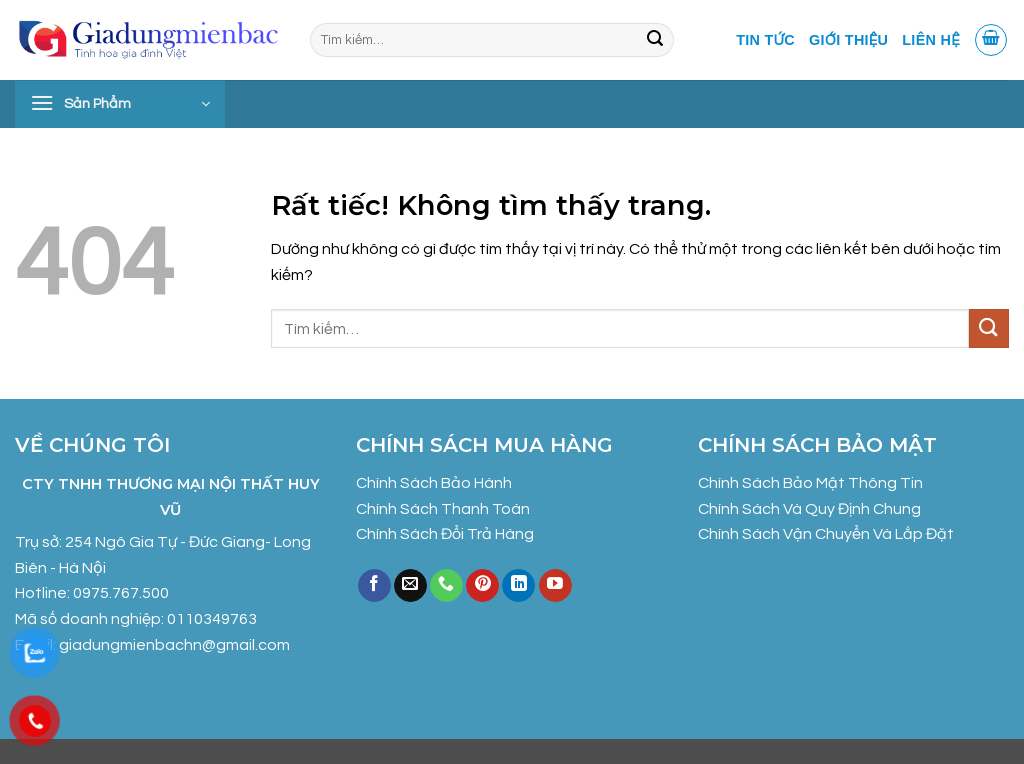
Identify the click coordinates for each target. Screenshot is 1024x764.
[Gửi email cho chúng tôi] (410, 586)
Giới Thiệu (848, 40)
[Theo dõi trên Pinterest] (482, 586)
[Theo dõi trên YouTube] (555, 586)
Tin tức (765, 40)
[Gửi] (655, 40)
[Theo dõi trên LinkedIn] (518, 586)
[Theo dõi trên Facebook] (374, 586)
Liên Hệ (931, 40)
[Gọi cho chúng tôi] (446, 586)
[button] (991, 40)
